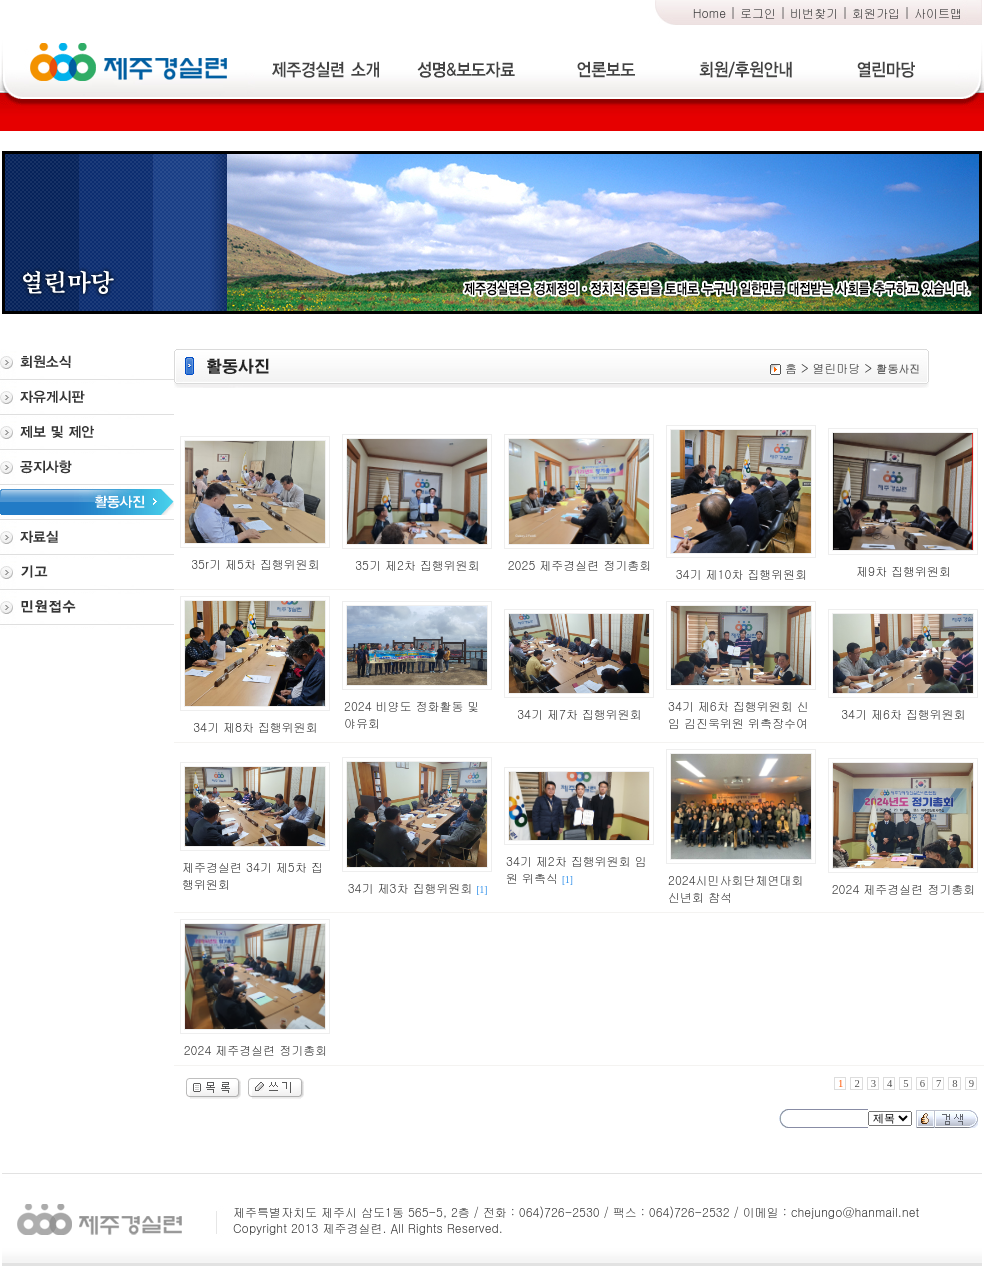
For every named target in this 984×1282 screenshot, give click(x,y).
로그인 (758, 12)
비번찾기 (814, 12)
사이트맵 (938, 12)
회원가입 (876, 12)
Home (709, 12)
